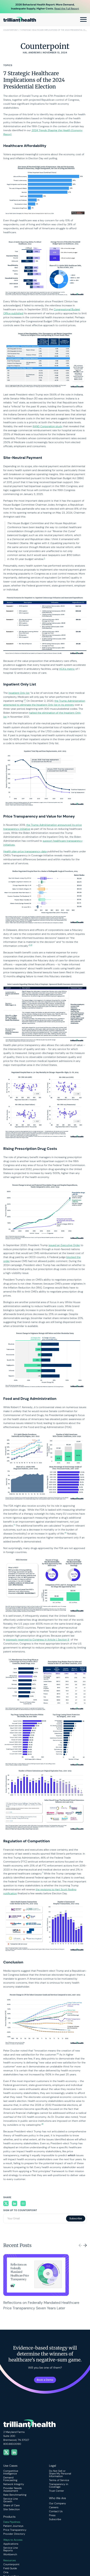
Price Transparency (14, 2530)
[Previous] (80, 2245)
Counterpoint (10, 30)
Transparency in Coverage (58, 2485)
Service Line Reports (10, 2549)
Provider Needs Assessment (12, 2489)
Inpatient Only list (19, 693)
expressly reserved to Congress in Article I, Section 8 (37, 1639)
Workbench (10, 2554)
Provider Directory (14, 2534)
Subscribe (55, 2519)
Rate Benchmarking (14, 2495)
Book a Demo (45, 2380)
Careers (53, 2507)
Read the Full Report (66, 8)
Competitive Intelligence (10, 2472)
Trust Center (56, 2491)
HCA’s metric (67, 669)
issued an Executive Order (64, 1245)
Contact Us (56, 2511)
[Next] (85, 2245)
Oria (5, 2572)
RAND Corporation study (47, 426)
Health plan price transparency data (25, 851)
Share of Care (11, 2505)
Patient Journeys (13, 2526)
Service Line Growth (10, 2500)
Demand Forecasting (10, 2479)
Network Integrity (13, 2484)
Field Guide (10, 2568)
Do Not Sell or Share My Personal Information (60, 2474)
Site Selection (11, 2509)
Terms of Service (59, 2480)
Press (52, 2515)
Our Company (57, 2503)
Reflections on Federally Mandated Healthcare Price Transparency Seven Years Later (41, 2305)
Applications (10, 2544)
